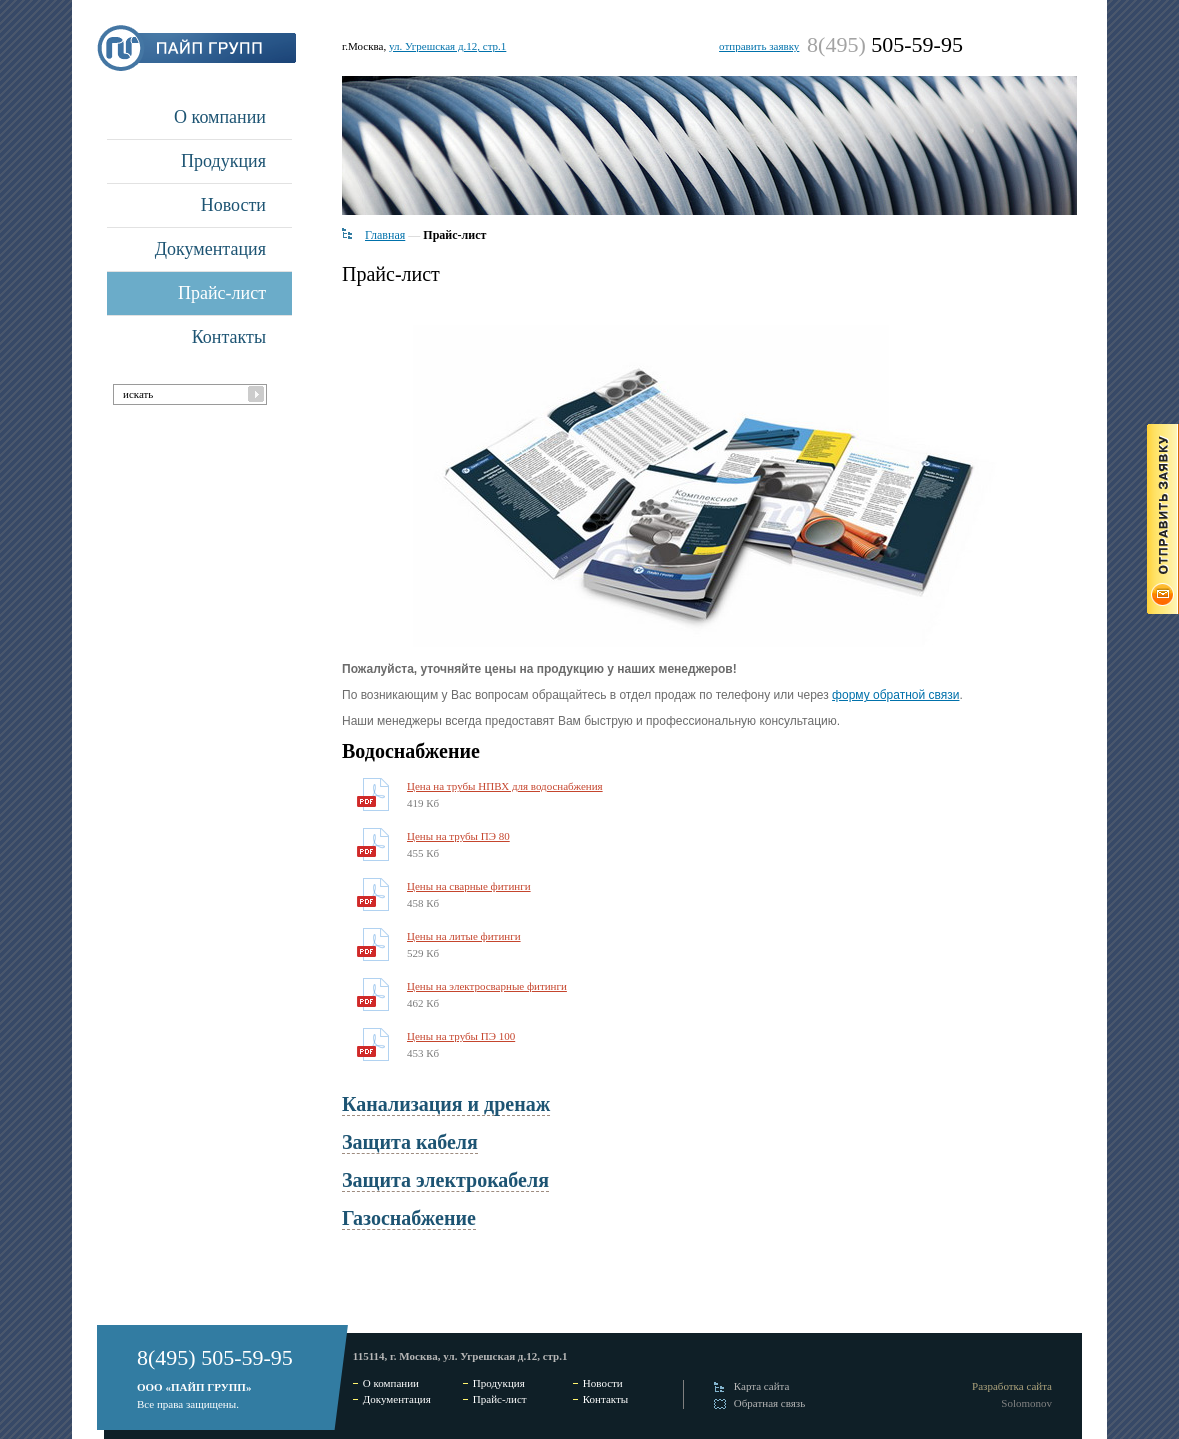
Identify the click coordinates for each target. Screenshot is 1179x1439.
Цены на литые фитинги (464, 936)
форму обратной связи (895, 695)
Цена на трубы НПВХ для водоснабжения (505, 786)
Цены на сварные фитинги (469, 886)
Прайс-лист (222, 293)
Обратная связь (769, 1403)
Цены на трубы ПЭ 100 (461, 1036)
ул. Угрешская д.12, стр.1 (447, 46)
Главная (385, 235)
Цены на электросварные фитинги (487, 986)
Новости (233, 205)
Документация (210, 249)
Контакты (229, 337)
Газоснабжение (409, 1218)
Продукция (223, 161)
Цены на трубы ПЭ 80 (458, 836)
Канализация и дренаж (446, 1104)
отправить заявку (759, 46)
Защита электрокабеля (445, 1180)
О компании (220, 117)
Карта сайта (762, 1386)
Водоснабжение (411, 751)
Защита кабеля (410, 1142)
